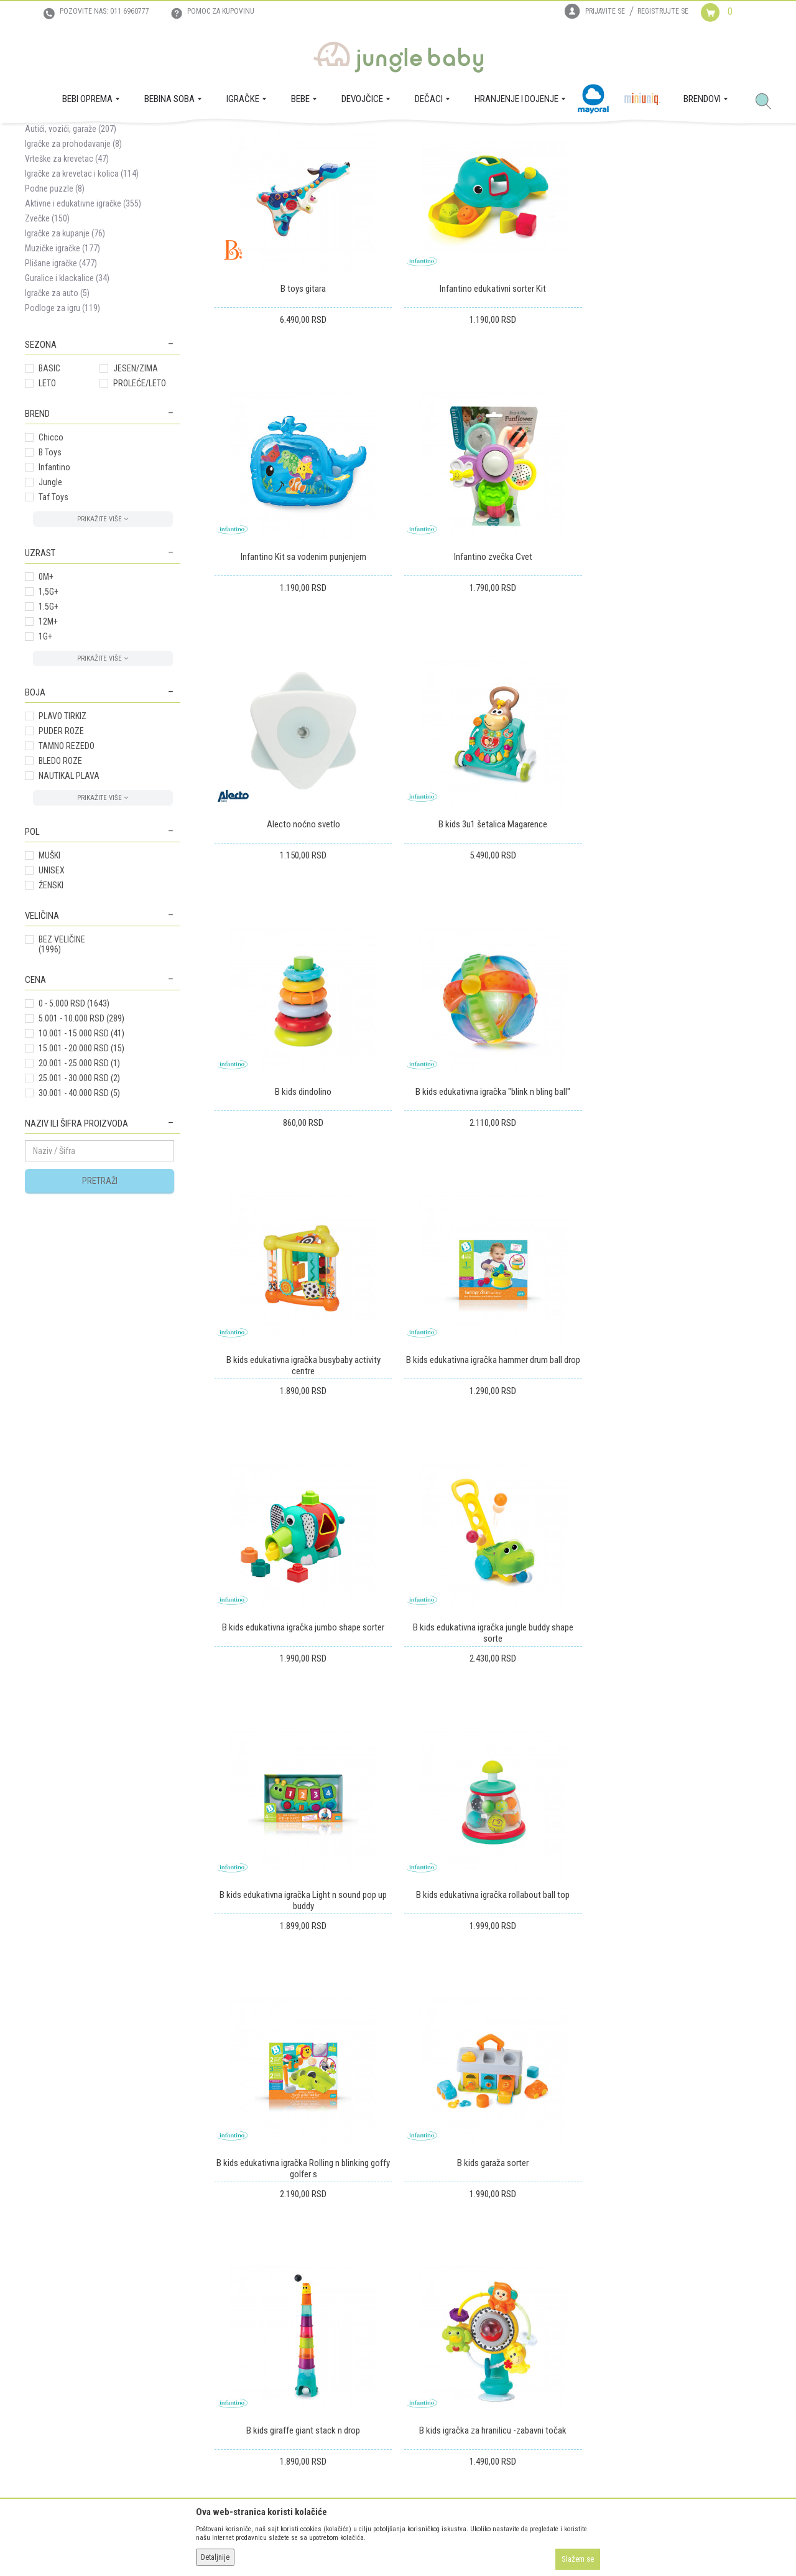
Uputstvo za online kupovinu (242, 2330)
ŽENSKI (51, 1005)
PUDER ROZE (61, 851)
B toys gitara (303, 408)
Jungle (50, 602)
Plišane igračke (61, 383)
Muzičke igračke (62, 368)
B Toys (50, 572)
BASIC (49, 488)
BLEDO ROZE (60, 881)
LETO (47, 503)
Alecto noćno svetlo (492, 676)
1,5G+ (48, 712)
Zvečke (47, 338)
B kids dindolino (303, 943)
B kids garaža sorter (303, 1746)
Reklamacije (382, 2330)
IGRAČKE (121, 137)
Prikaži (605, 182)
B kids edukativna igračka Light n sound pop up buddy (303, 1484)
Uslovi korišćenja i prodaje (238, 2295)
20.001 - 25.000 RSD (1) (79, 1183)
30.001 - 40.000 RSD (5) (79, 1213)
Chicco (51, 557)
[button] (768, 102)
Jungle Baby (44, 137)
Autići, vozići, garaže (70, 249)
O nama (38, 2295)
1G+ (45, 756)
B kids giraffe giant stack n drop (493, 1746)
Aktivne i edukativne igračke (83, 323)
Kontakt (38, 2330)
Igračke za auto (57, 413)
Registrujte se (662, 11)
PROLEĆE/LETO (139, 503)
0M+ (46, 697)
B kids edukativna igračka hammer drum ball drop (303, 1211)
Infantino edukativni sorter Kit (493, 408)
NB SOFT (420, 2544)
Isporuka (377, 2295)
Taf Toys (53, 617)
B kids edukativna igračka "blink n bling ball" (492, 943)
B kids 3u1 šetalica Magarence (682, 676)
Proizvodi (86, 137)
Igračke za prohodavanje (73, 264)
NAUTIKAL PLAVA (69, 896)
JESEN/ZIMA (135, 488)
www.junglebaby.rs (347, 2544)
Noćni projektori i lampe (76, 219)
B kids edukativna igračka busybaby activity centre (682, 949)
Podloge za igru (62, 428)
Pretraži (100, 1301)
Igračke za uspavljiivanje (75, 234)
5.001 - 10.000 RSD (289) (81, 1138)
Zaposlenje (44, 2312)
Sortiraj (435, 182)
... (710, 1865)
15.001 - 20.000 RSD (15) (81, 1168)
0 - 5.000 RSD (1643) (74, 1123)
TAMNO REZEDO (67, 866)
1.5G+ (48, 727)
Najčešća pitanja (221, 2399)
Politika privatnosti (226, 2382)
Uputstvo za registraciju (234, 2312)
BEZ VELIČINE (62, 1064)
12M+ (48, 741)
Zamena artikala (390, 2312)
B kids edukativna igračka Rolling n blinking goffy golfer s (682, 1484)
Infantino (54, 587)
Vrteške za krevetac (67, 279)
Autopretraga (383, 182)
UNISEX (52, 990)
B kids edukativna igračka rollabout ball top (493, 1478)
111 (736, 1865)
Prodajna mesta (52, 2347)
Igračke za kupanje (65, 353)
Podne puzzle (55, 309)
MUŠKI (49, 975)
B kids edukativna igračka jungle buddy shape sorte (682, 1217)
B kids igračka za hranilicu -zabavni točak (682, 1746)
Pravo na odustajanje (399, 2364)
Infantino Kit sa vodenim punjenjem (682, 408)
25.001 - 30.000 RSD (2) (79, 1198)
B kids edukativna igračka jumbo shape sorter (493, 1211)
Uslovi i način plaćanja (232, 2347)
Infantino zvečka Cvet (303, 676)
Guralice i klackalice (67, 398)
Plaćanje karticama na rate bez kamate (259, 2364)
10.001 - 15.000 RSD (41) (81, 1153)
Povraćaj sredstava (395, 2347)
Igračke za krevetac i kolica (82, 294)
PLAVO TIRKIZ (62, 836)
